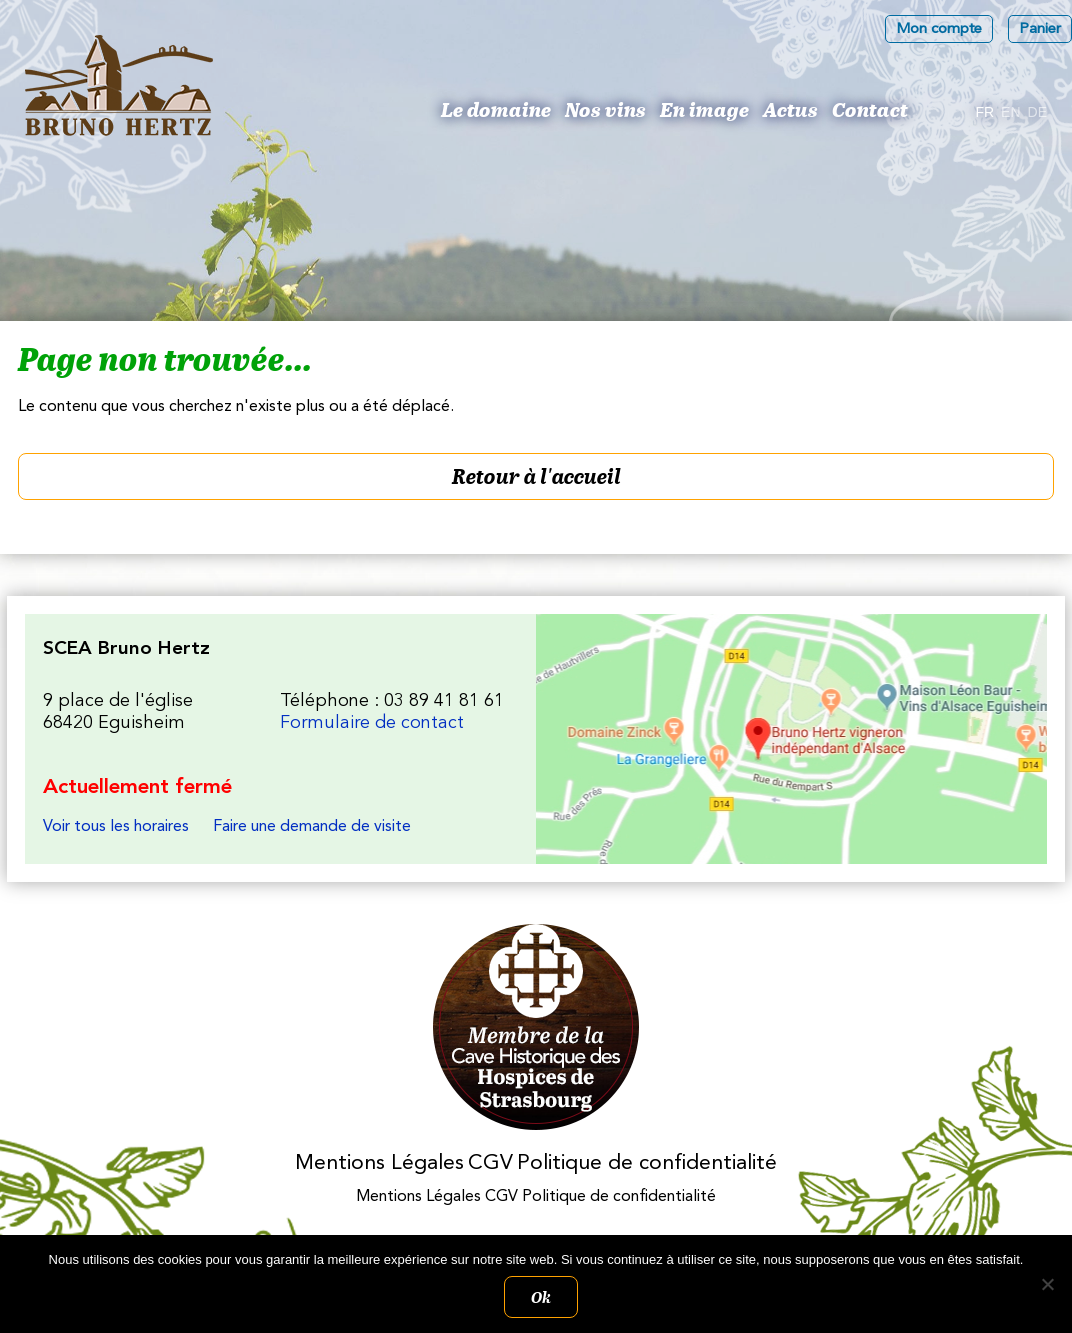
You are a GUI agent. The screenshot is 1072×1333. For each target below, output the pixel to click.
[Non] (1047, 1284)
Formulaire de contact (372, 723)
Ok (541, 1297)
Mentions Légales (379, 1163)
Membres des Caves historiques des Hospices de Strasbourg (536, 1027)
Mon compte (939, 29)
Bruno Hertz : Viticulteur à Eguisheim (416, 116)
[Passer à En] (1010, 113)
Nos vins (605, 109)
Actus (790, 109)
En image (704, 109)
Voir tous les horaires (116, 827)
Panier (1040, 29)
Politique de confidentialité (647, 1163)
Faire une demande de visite (312, 827)
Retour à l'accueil (536, 476)
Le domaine (496, 109)
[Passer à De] (1037, 113)
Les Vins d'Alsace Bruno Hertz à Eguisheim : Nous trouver (791, 739)
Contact (870, 109)
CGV (490, 1163)
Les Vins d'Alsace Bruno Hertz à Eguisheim (119, 85)
